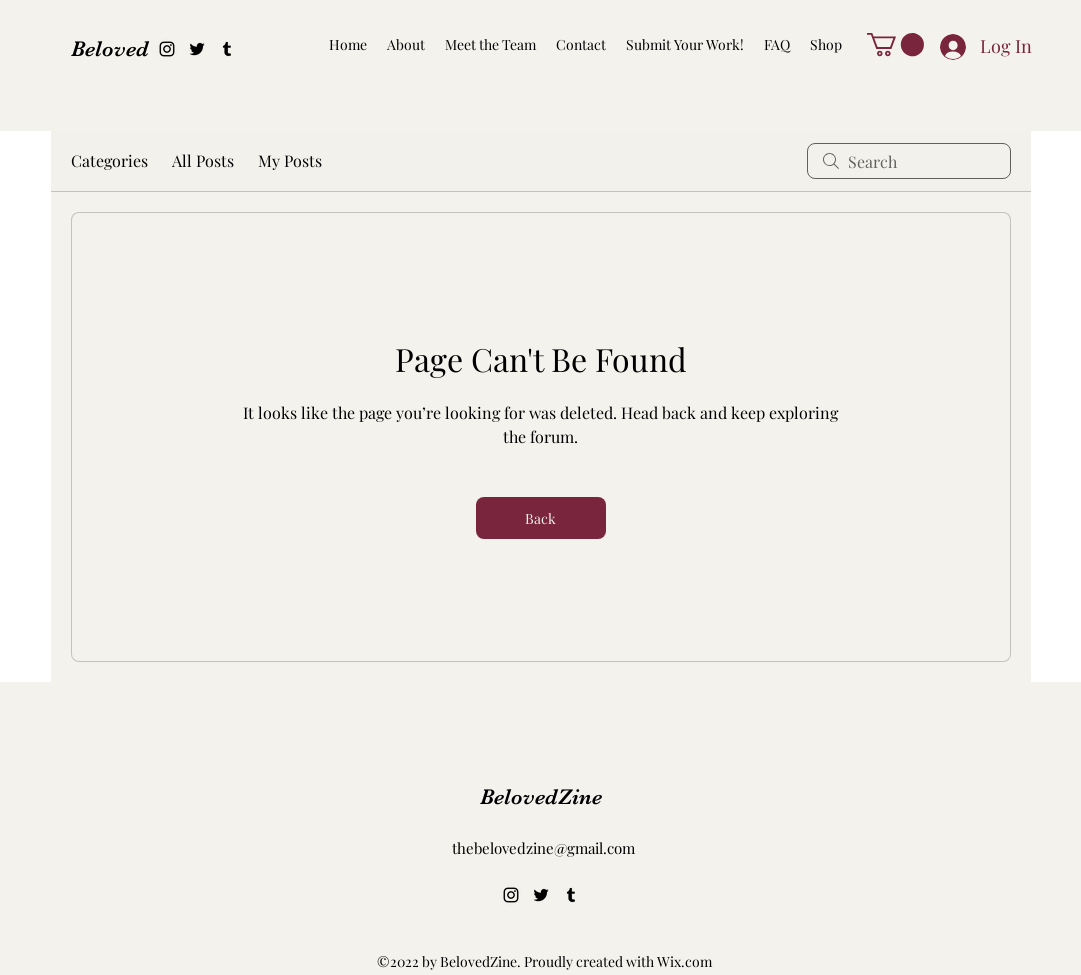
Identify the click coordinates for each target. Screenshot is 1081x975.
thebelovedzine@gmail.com (543, 848)
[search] (909, 161)
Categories (109, 160)
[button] (895, 44)
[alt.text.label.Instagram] (167, 49)
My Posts (290, 160)
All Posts (203, 160)
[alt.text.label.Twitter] (197, 49)
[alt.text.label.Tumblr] (227, 49)
